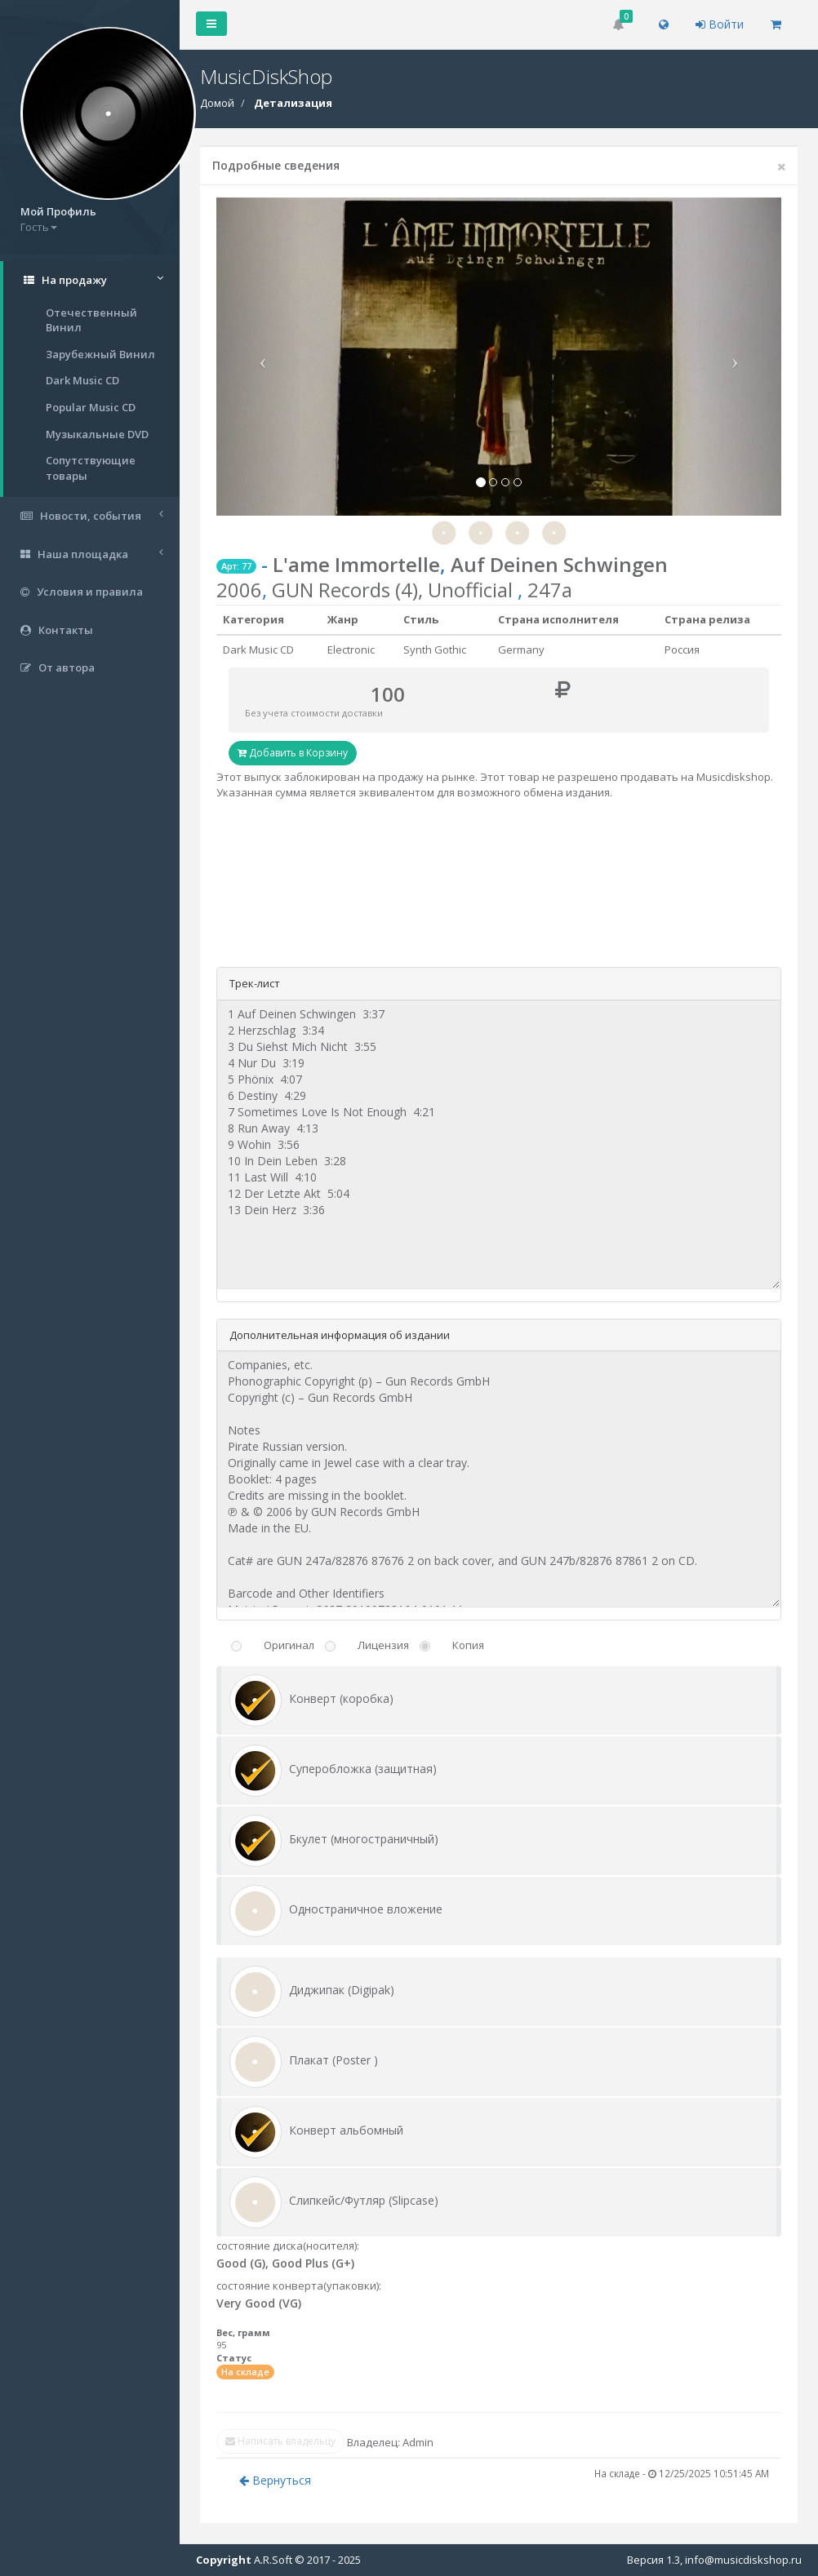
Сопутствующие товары (91, 468)
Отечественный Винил (91, 320)
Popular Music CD (91, 407)
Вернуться (275, 2480)
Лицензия (383, 1645)
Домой (217, 102)
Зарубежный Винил (100, 354)
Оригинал (289, 1645)
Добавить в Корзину (293, 753)
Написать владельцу (280, 2441)
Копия (468, 1645)
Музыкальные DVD (97, 434)
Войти (720, 24)
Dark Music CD (82, 380)
